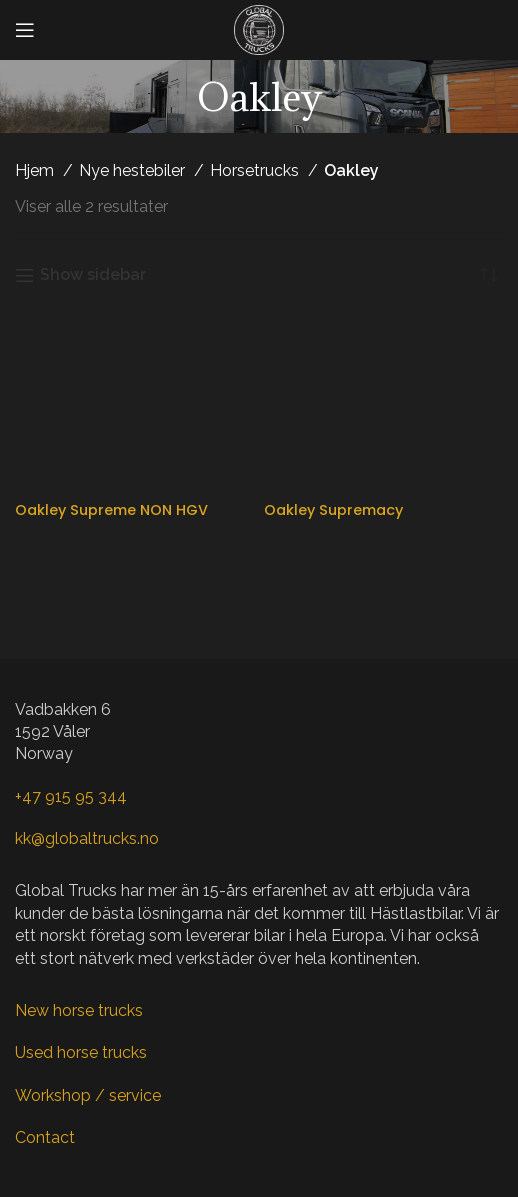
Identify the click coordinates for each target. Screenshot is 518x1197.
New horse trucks (79, 1010)
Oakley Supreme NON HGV (111, 510)
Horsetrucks (256, 170)
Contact (45, 1137)
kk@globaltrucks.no (87, 838)
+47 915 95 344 (71, 796)
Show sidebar (93, 275)
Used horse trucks (81, 1052)
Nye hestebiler (134, 170)
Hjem (36, 170)
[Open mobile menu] (25, 30)
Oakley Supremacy (333, 510)
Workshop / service (88, 1095)
